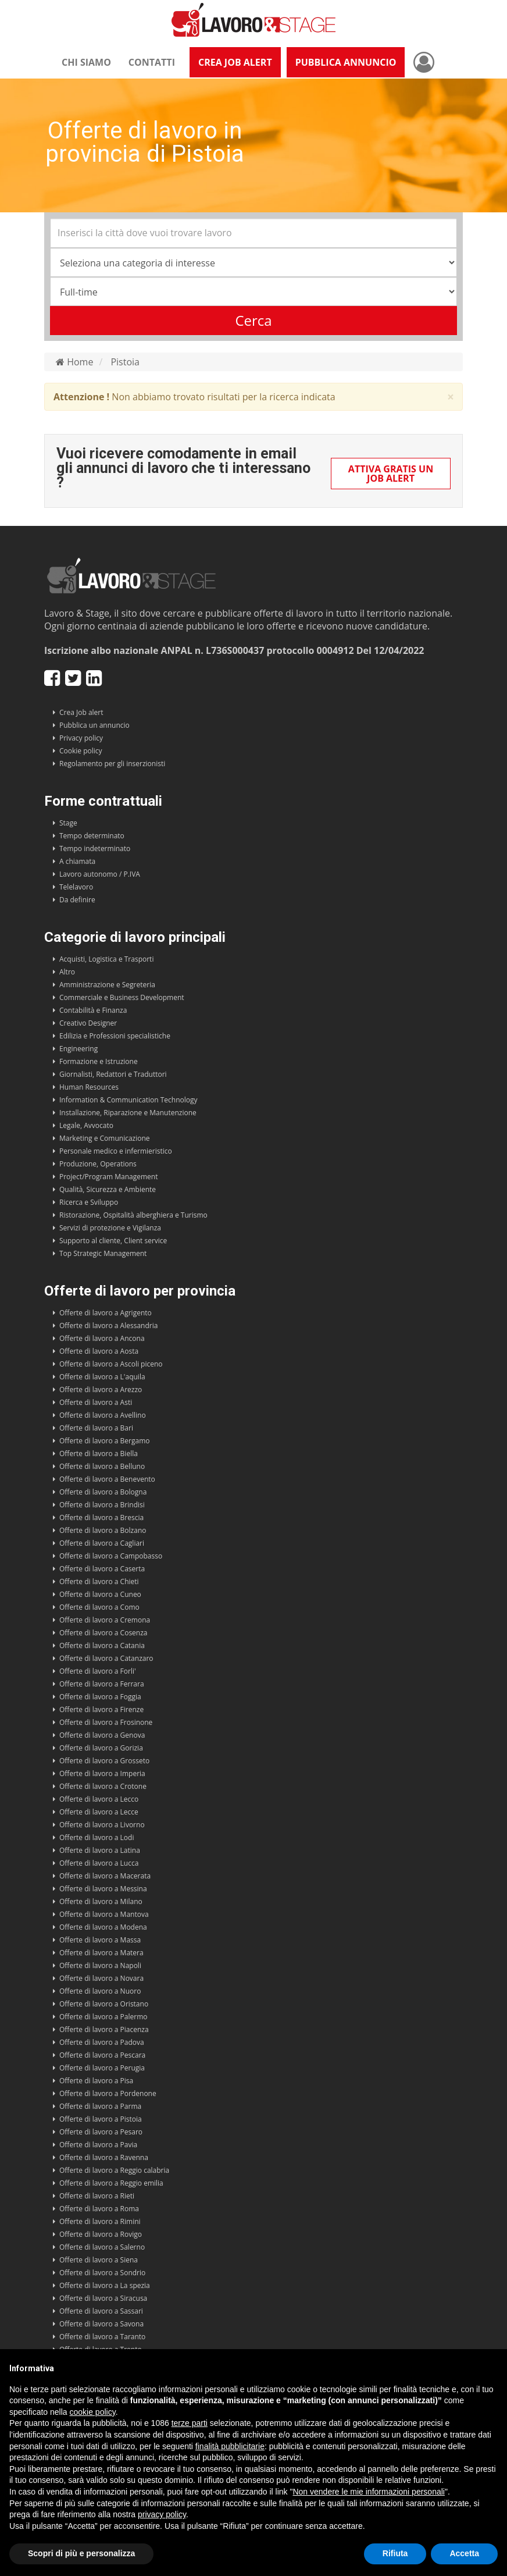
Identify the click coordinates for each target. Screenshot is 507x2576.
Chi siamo (86, 62)
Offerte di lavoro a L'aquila (102, 1377)
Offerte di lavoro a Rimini (100, 2221)
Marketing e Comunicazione (104, 1138)
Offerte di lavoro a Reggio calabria (114, 2170)
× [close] (450, 397)
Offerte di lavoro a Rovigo (100, 2234)
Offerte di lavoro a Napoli (100, 1965)
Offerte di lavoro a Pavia (98, 2145)
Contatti (151, 62)
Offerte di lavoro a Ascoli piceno (111, 1364)
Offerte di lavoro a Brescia (101, 1517)
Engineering (78, 1049)
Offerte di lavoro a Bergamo (104, 1441)
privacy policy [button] (162, 2514)
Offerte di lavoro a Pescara (102, 2055)
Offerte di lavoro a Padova (101, 2042)
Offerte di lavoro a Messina (103, 1889)
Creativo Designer (88, 1023)
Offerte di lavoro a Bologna (103, 1492)
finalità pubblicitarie (230, 2446)
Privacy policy (81, 738)
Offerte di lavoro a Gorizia (101, 1748)
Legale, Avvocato (86, 1125)
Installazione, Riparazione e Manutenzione (128, 1113)
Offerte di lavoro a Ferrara (101, 1684)
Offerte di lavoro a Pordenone (107, 2093)
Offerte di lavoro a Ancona (102, 1338)
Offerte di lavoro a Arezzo (100, 1389)
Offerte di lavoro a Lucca (98, 1863)
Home (74, 362)
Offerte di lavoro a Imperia (102, 1773)
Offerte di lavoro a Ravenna (103, 2157)
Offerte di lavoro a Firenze (101, 1709)
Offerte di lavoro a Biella (98, 1453)
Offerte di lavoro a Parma (100, 2106)
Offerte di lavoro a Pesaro (100, 2132)
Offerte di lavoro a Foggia (100, 1697)
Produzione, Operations (98, 1164)
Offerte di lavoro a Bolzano (102, 1530)
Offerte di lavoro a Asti (95, 1402)
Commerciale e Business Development (121, 997)
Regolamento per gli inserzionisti (112, 763)
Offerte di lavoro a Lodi (96, 1837)
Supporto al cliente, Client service (113, 1241)
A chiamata (77, 861)
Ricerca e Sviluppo (88, 1202)
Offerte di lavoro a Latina (99, 1850)
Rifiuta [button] (395, 2553)
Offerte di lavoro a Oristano (103, 2004)
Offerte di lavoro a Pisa (96, 2081)
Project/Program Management (108, 1177)
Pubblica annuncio (346, 62)
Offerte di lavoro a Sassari (101, 2311)
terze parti (190, 2423)
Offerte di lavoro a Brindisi (102, 1505)
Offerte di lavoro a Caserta (102, 1569)
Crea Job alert (81, 712)
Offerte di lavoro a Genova (102, 1735)
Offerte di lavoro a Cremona (104, 1620)
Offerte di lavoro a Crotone (103, 1786)
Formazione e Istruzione (98, 1061)
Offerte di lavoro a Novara (101, 1978)
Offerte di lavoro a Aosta (98, 1351)
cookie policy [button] (93, 2412)
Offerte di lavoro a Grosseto (104, 1761)
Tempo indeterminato (94, 848)
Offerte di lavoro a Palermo (103, 2017)
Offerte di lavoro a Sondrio (102, 2273)
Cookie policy (80, 751)
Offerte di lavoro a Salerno (102, 2247)
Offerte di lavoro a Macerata (105, 1876)
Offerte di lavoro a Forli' (97, 1671)
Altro (67, 972)
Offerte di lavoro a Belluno (102, 1466)
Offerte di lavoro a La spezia (104, 2285)
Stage (68, 823)
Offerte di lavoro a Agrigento (105, 1313)
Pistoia (125, 362)
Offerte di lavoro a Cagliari (101, 1543)
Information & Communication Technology (128, 1100)
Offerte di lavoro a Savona (101, 2324)
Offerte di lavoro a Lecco (98, 1799)
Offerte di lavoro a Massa (100, 1940)
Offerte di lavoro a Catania (102, 1645)
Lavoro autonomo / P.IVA (99, 874)
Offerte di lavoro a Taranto (102, 2337)
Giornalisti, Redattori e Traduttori (113, 1074)
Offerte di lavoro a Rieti (96, 2196)
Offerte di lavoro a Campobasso (110, 1556)
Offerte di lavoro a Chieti (99, 1581)
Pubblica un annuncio (94, 725)
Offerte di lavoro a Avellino (102, 1415)
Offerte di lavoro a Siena (98, 2260)
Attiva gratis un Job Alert (390, 473)
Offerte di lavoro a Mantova (104, 1914)
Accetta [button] (464, 2553)
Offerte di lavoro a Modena (103, 1927)
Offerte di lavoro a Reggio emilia (111, 2183)
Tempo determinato (91, 836)
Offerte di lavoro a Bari (96, 1428)
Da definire (77, 900)
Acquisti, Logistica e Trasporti (106, 959)
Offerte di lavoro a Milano (100, 1901)
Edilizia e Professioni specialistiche (114, 1036)
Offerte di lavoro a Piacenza (104, 2029)
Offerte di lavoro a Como (99, 1607)
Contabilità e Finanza (93, 1010)
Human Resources (89, 1087)
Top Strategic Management (103, 1253)
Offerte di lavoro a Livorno (102, 1825)
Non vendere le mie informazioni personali (368, 2491)
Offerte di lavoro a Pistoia (100, 2119)
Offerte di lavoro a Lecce (98, 1812)
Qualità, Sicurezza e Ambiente (107, 1189)
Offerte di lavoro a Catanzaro (106, 1658)
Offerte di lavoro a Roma (99, 2209)
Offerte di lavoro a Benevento (107, 1479)
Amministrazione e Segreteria (107, 985)
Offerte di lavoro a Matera (101, 1953)
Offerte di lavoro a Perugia (102, 2068)
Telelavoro (76, 887)
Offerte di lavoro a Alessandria (108, 1325)
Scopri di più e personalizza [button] (81, 2553)
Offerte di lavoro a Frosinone (105, 1722)
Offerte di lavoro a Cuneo (100, 1594)
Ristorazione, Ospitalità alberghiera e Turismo (133, 1215)
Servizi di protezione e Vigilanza (110, 1228)
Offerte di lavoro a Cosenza (103, 1633)
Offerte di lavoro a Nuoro (100, 1991)
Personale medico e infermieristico (115, 1151)
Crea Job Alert (235, 62)
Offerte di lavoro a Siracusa (103, 2298)
